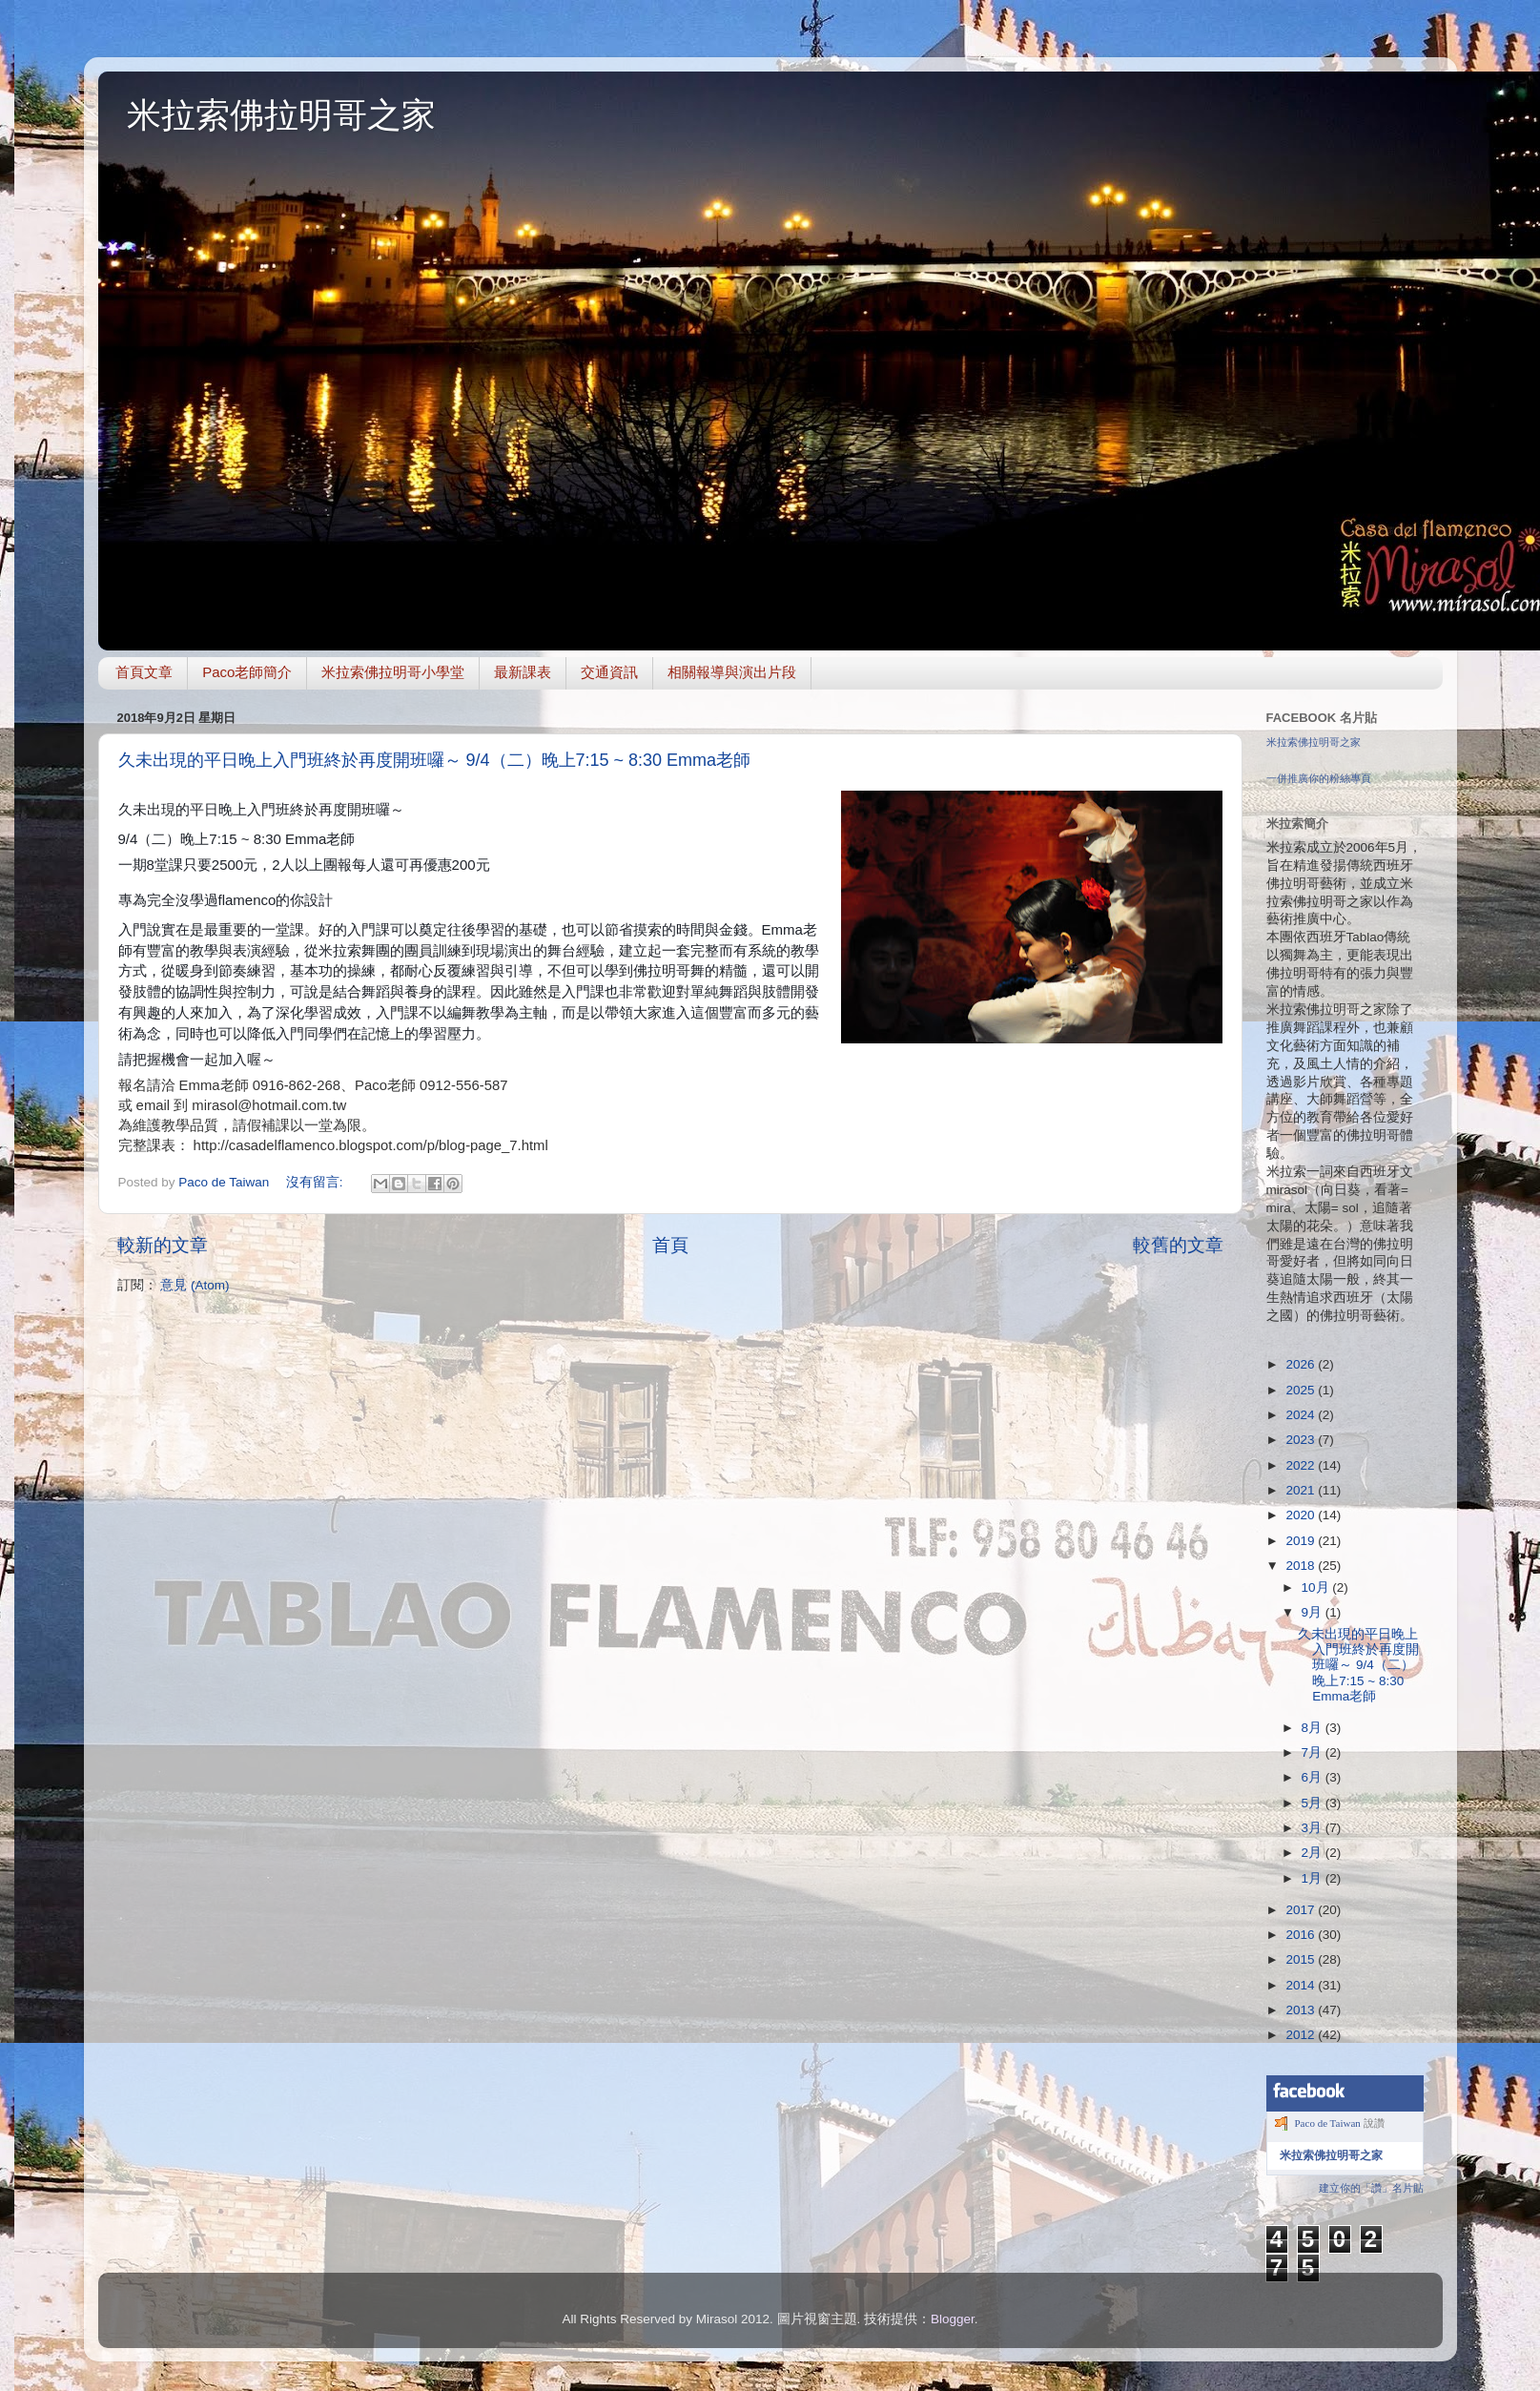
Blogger (953, 2319)
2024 (1301, 1415)
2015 (1301, 1959)
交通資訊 (609, 672)
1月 (1313, 1878)
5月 (1313, 1803)
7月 (1313, 1752)
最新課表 (522, 672)
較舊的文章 (1178, 1245)
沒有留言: (316, 1182)
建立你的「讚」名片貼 (1371, 2188)
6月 (1313, 1777)
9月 (1313, 1612)
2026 (1301, 1364)
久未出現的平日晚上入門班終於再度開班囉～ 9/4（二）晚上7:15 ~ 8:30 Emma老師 (434, 760)
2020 (1301, 1515)
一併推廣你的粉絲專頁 (1318, 778)
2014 (1301, 1985)
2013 (1301, 2010)
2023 (1301, 1440)
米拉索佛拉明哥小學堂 (392, 672)
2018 (1301, 1565)
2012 (1301, 2035)
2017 (1301, 1910)
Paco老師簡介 (247, 672)
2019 (1301, 1541)
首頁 (670, 1245)
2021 (1301, 1490)
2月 (1313, 1852)
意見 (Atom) (194, 1285)
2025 (1301, 1390)
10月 (1317, 1587)
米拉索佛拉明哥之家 (281, 114)
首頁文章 (144, 672)
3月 (1313, 1828)
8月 (1313, 1728)
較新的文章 (162, 1245)
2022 (1301, 1465)
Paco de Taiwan (1328, 2123)
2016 (1301, 1934)
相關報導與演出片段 (731, 672)
